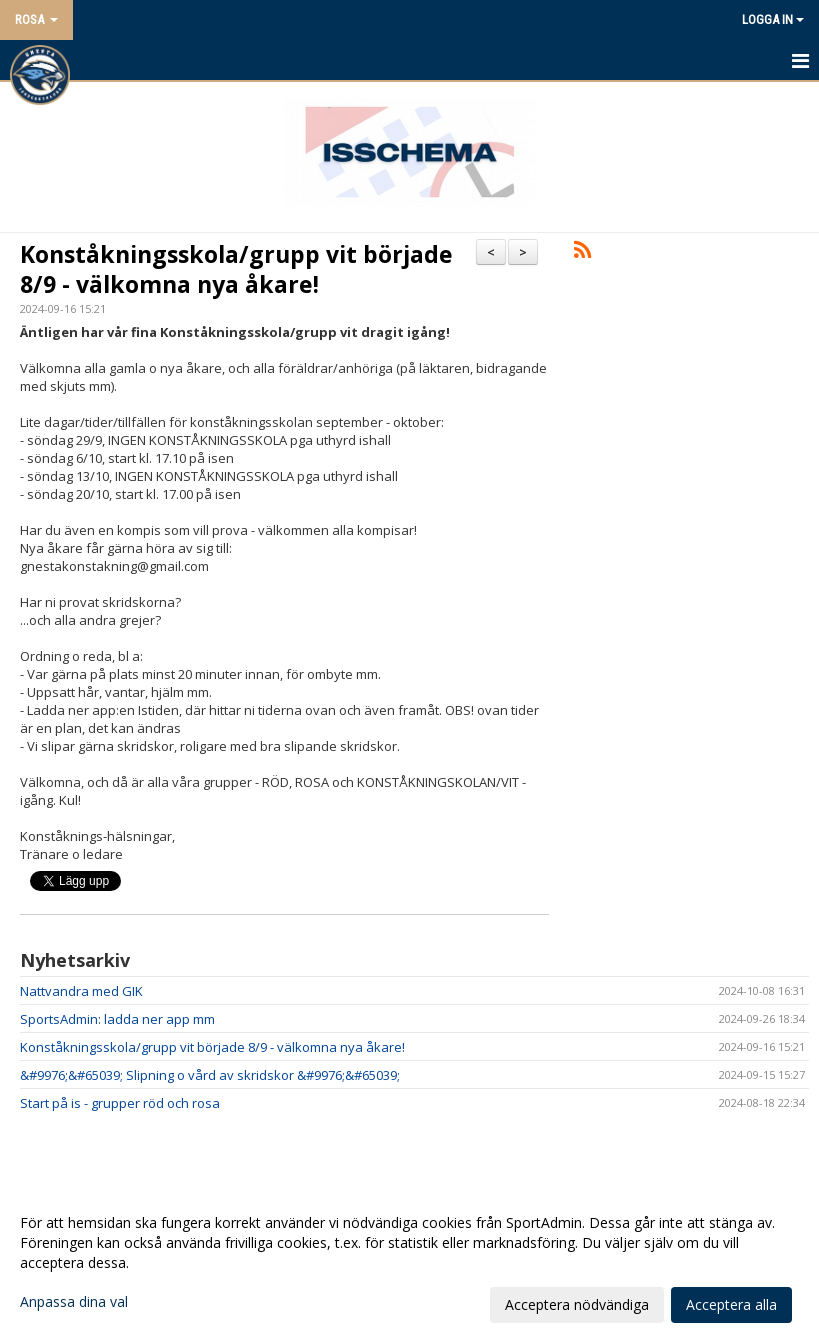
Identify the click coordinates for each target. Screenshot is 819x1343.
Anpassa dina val (74, 1302)
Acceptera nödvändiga (577, 1304)
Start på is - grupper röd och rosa (120, 1103)
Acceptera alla (731, 1304)
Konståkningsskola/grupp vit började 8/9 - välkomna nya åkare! (236, 269)
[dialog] (409, 1263)
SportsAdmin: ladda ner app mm (117, 1019)
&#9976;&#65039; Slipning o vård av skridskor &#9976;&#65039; (210, 1075)
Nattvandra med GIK (81, 991)
